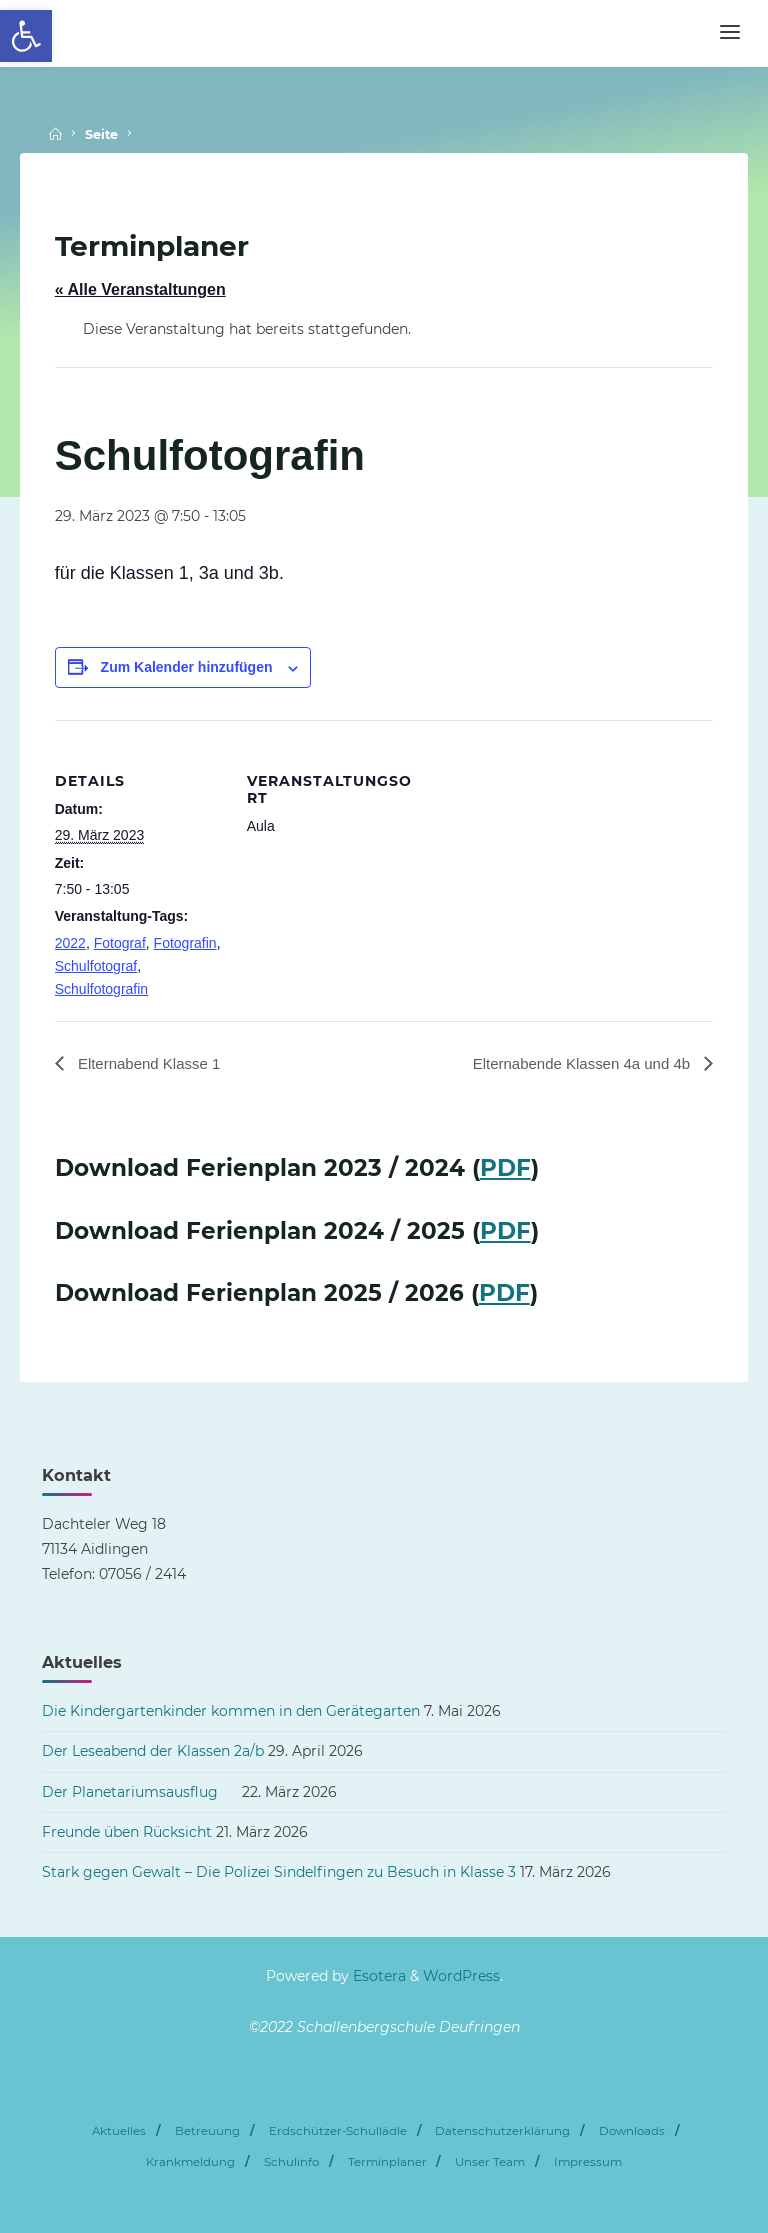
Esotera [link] (377, 1977)
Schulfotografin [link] (101, 989)
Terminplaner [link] (387, 2162)
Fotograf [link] (120, 943)
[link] (26, 36)
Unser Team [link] (490, 2162)
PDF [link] (505, 1169)
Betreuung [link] (207, 2132)
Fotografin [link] (185, 943)
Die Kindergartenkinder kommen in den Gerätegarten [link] (231, 1712)
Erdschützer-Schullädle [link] (338, 2132)
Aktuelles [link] (119, 2132)
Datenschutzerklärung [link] (502, 2132)
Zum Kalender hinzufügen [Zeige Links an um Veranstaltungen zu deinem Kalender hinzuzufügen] (187, 667)
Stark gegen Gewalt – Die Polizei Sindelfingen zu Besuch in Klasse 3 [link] (279, 1873)
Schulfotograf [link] (96, 966)
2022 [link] (70, 943)
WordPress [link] (461, 1977)
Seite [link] (101, 134)
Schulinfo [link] (291, 2162)
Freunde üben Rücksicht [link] (127, 1832)
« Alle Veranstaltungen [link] (140, 289)
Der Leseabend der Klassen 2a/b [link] (153, 1752)
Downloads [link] (632, 2132)
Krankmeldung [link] (190, 2162)
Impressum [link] (588, 2162)
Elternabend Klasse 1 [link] (152, 1063)
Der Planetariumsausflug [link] (140, 1792)
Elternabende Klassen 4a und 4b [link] (576, 1063)
